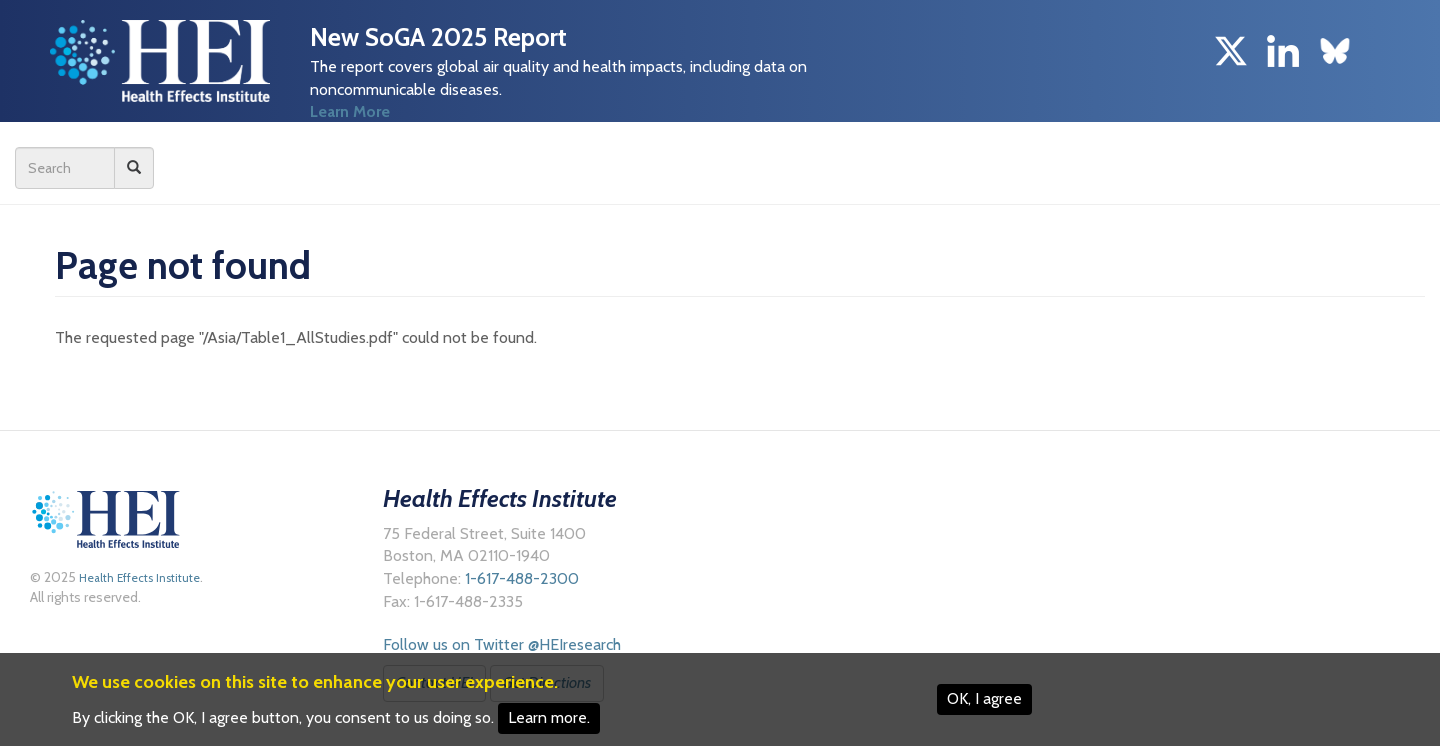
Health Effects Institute (138, 578)
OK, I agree (984, 698)
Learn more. (549, 717)
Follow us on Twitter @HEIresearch (502, 644)
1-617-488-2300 (522, 578)
